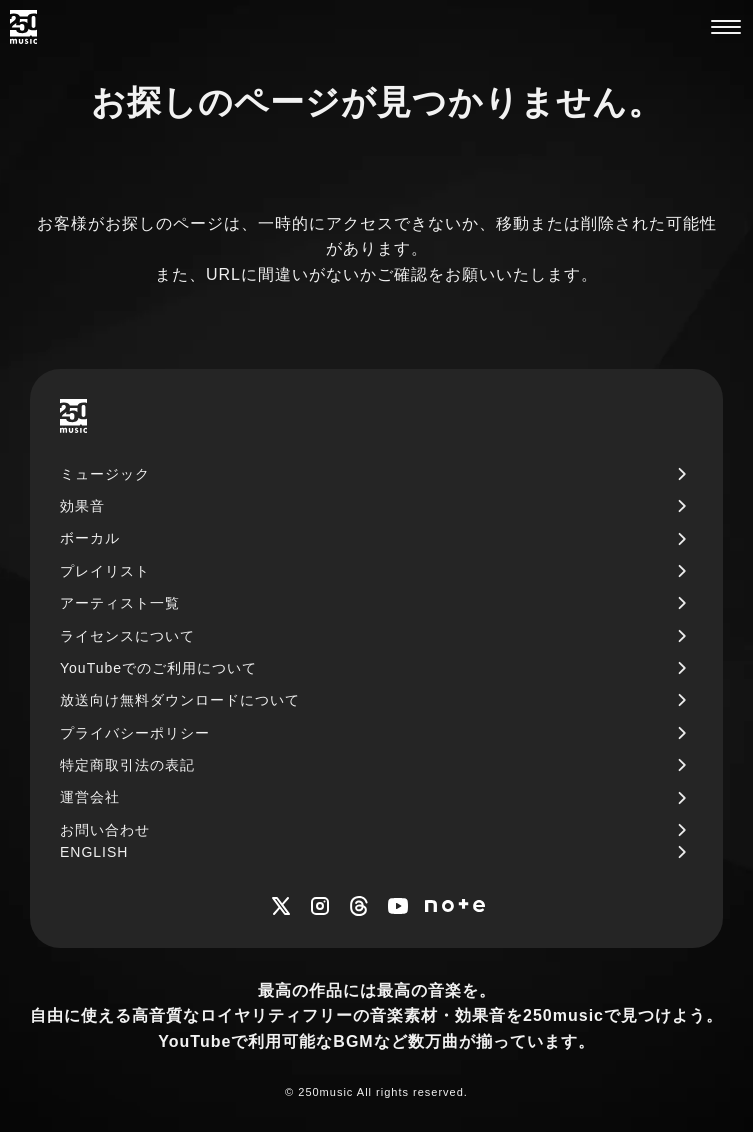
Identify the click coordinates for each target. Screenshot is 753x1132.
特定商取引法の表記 (127, 765)
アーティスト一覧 (120, 603)
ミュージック (105, 474)
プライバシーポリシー (135, 733)
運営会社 (90, 797)
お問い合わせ (105, 830)
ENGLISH (94, 852)
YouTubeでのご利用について (158, 668)
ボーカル (90, 538)
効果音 (82, 506)
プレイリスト (105, 571)
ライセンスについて (127, 636)
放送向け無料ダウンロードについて (180, 700)
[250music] (23, 27)
